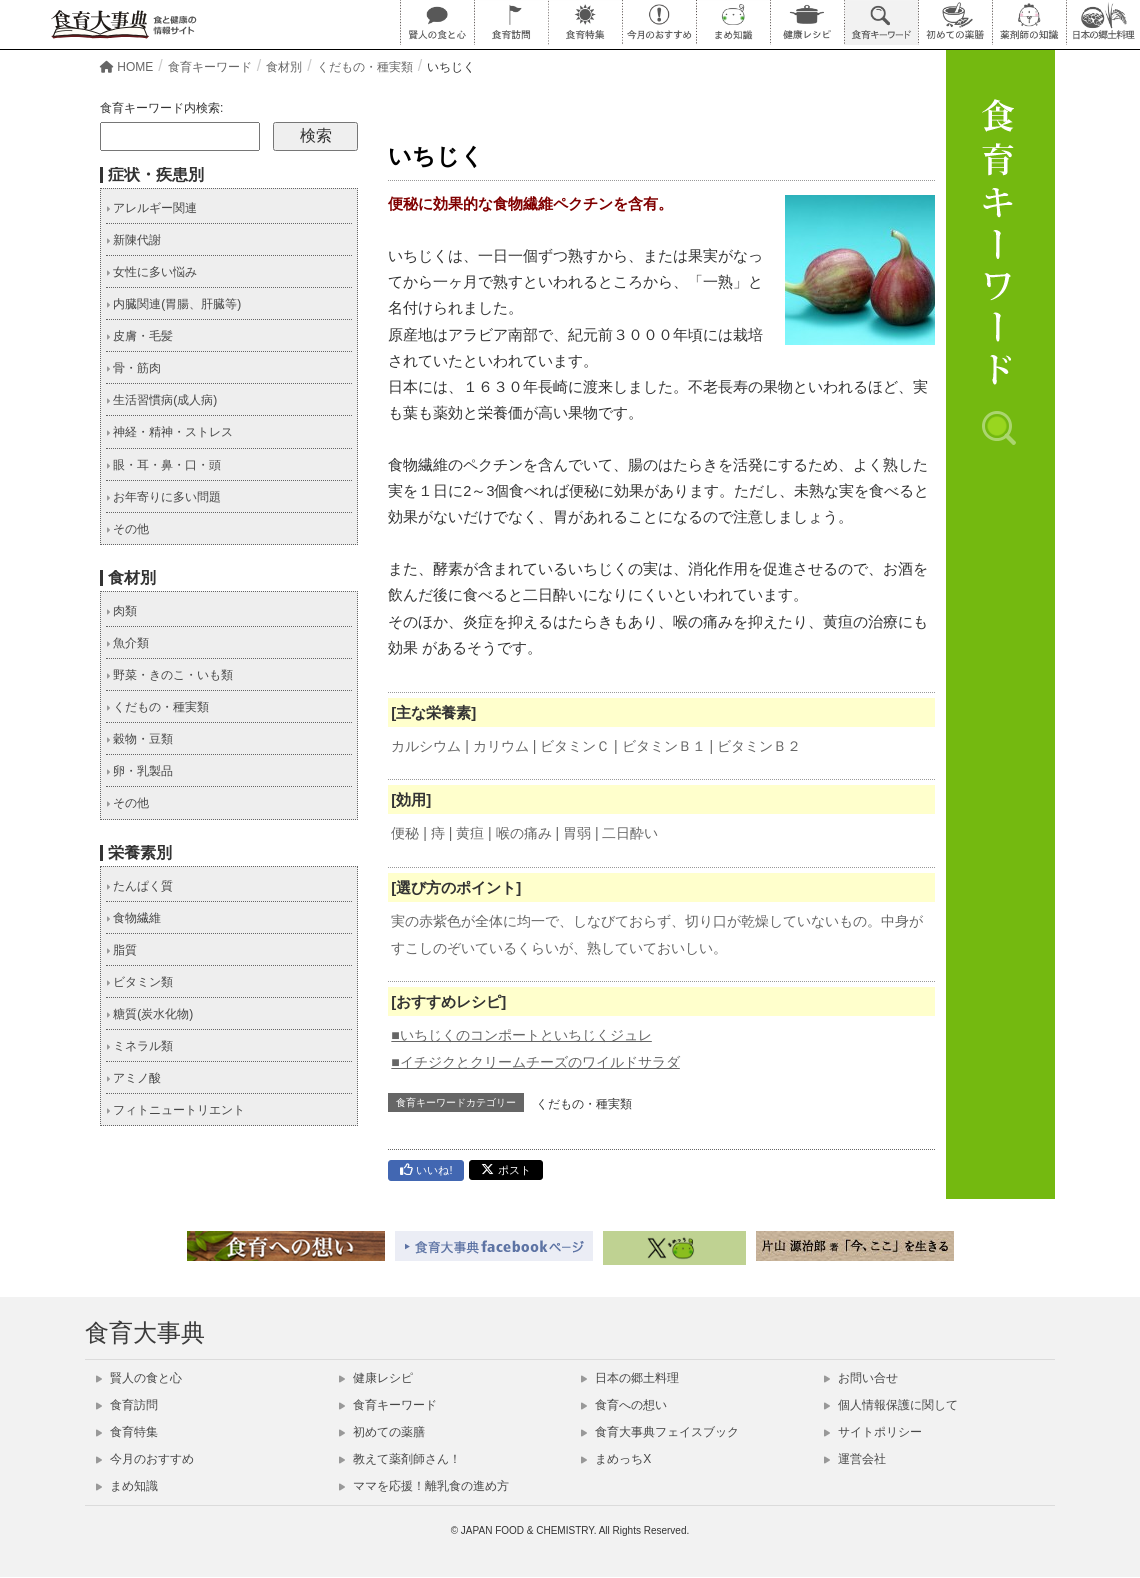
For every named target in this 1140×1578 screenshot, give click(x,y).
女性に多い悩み (151, 273)
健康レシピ (376, 1379)
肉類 (121, 612)
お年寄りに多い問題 (163, 498)
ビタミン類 (139, 983)
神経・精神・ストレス (169, 433)
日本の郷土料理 (630, 1379)
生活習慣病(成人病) (161, 401)
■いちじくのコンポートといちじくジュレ (521, 1036)
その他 (127, 530)
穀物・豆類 (139, 740)
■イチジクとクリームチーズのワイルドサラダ (535, 1063)
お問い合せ (861, 1379)
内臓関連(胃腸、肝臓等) (173, 305)
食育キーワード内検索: (161, 109)
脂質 (121, 951)
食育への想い (624, 1406)
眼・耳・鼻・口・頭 (163, 466)
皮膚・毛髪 (139, 337)
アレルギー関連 (151, 209)
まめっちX (616, 1460)
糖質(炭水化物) (149, 1015)
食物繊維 (133, 919)
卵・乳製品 (139, 772)
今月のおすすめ (145, 1460)
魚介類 (127, 644)
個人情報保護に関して (891, 1406)
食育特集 (127, 1433)
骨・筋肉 (133, 369)
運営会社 (855, 1460)
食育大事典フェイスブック (660, 1433)
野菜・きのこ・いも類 (169, 676)
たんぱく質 (139, 887)
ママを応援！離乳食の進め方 (424, 1487)
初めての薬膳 (382, 1433)
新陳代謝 (133, 241)
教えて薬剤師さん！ (400, 1460)
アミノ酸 (133, 1079)
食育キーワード (388, 1406)
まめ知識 (127, 1487)
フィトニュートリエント (175, 1111)
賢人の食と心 (139, 1379)
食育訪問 (127, 1406)
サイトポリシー (873, 1433)
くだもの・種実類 (584, 1105)
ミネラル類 (139, 1047)
